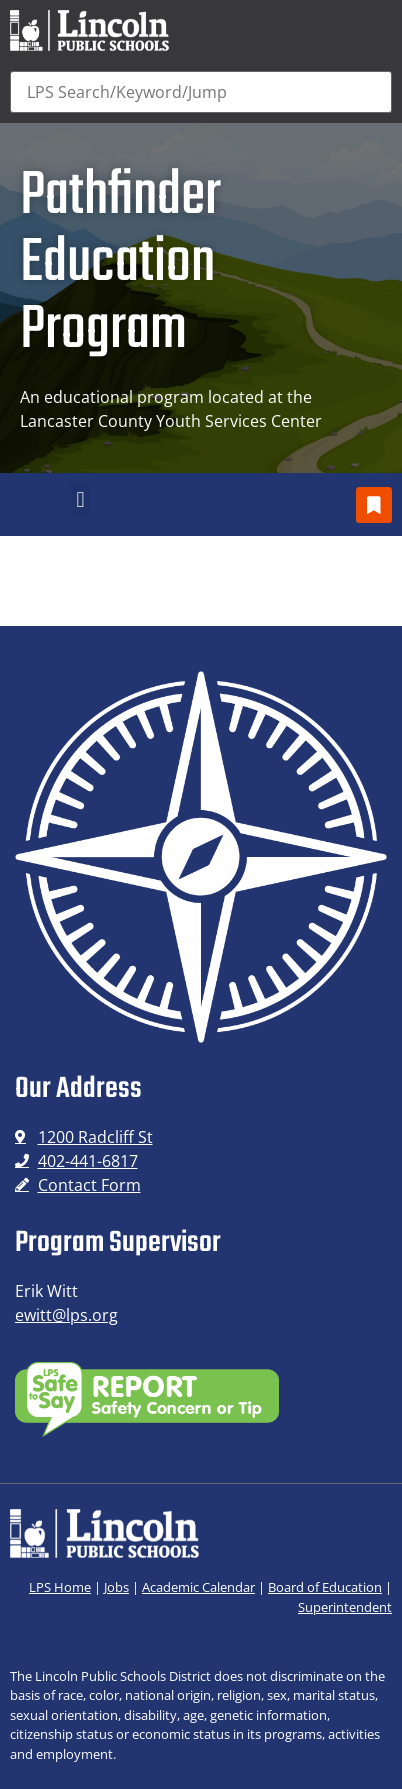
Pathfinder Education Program (120, 264)
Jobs (116, 1587)
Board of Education (325, 1587)
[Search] (201, 92)
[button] (80, 499)
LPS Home (60, 1587)
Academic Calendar (198, 1587)
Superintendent (345, 1607)
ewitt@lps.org (66, 1315)
